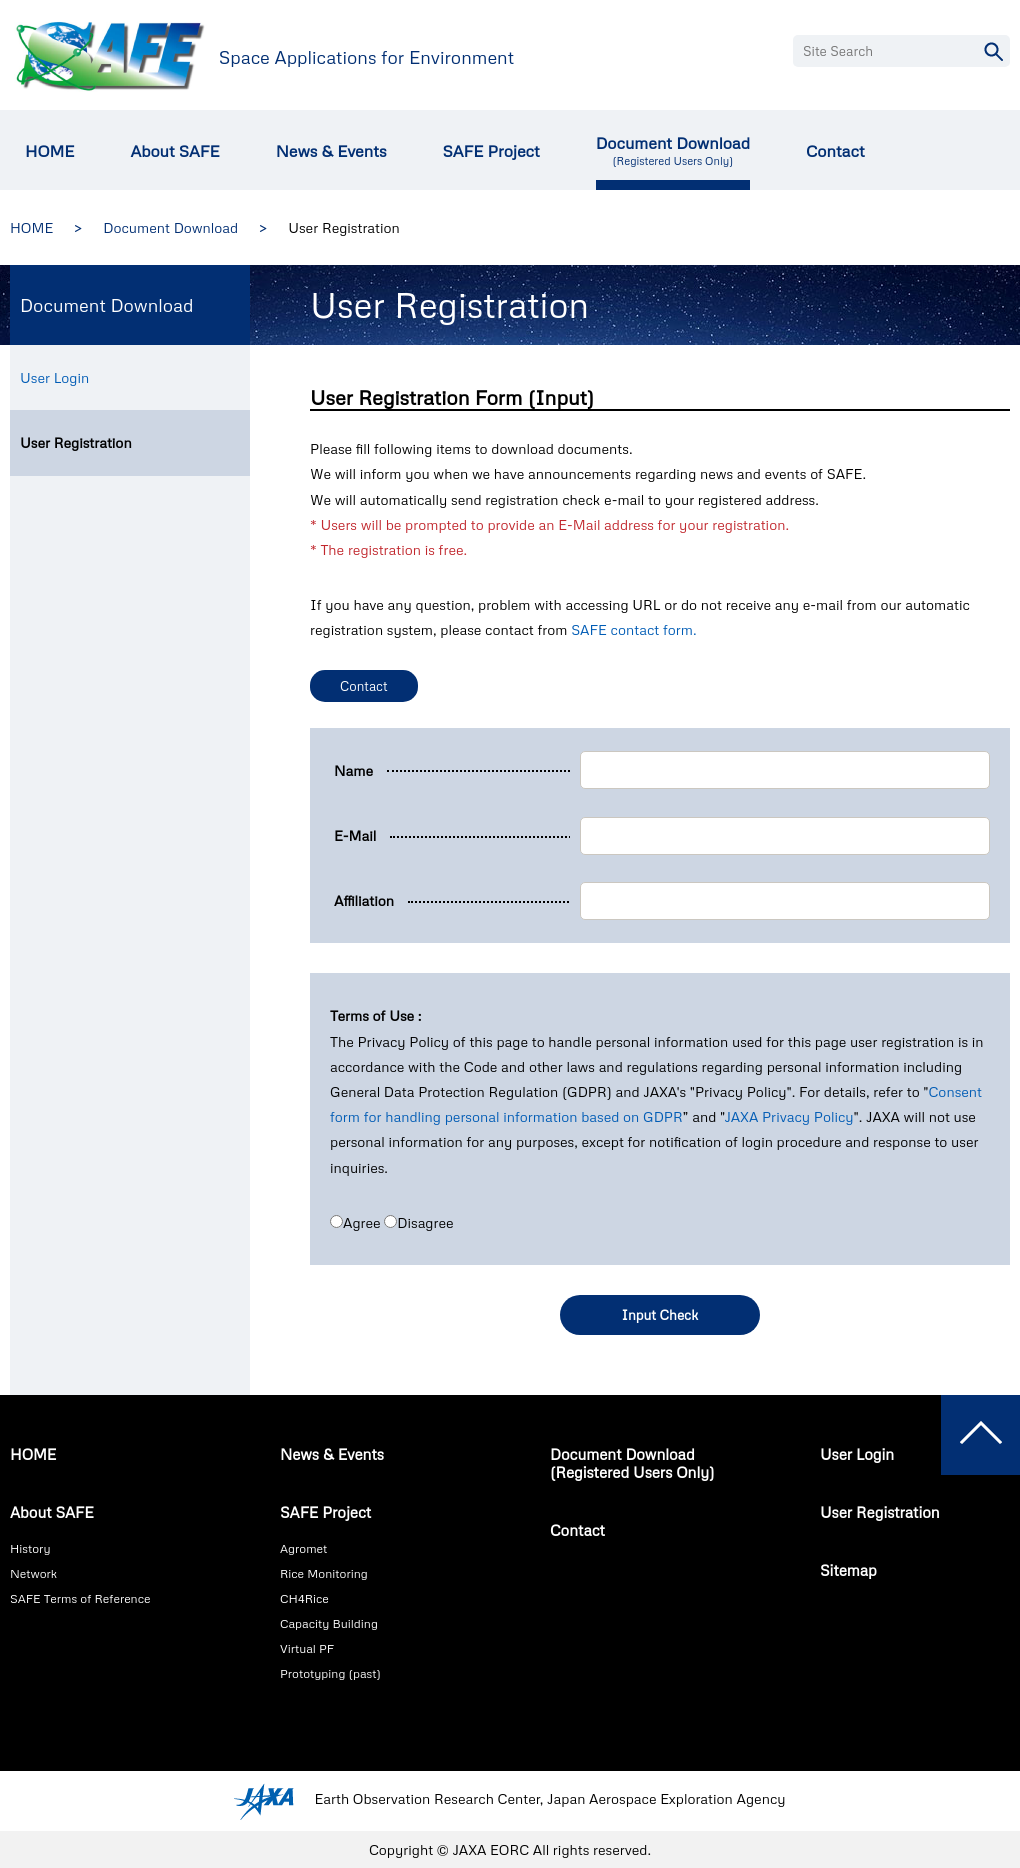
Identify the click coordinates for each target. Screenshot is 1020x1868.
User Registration (76, 442)
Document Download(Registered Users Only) (632, 1463)
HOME (49, 151)
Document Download (673, 150)
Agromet (303, 1548)
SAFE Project (490, 151)
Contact (835, 151)
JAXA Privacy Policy (788, 1116)
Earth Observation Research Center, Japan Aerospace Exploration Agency (549, 1799)
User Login (54, 377)
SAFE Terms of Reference (80, 1598)
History (30, 1548)
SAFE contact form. (633, 629)
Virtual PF (307, 1648)
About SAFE (174, 151)
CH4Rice (304, 1598)
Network (33, 1573)
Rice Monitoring (324, 1573)
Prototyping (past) (330, 1673)
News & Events (331, 151)
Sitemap (848, 1570)
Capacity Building (329, 1623)
